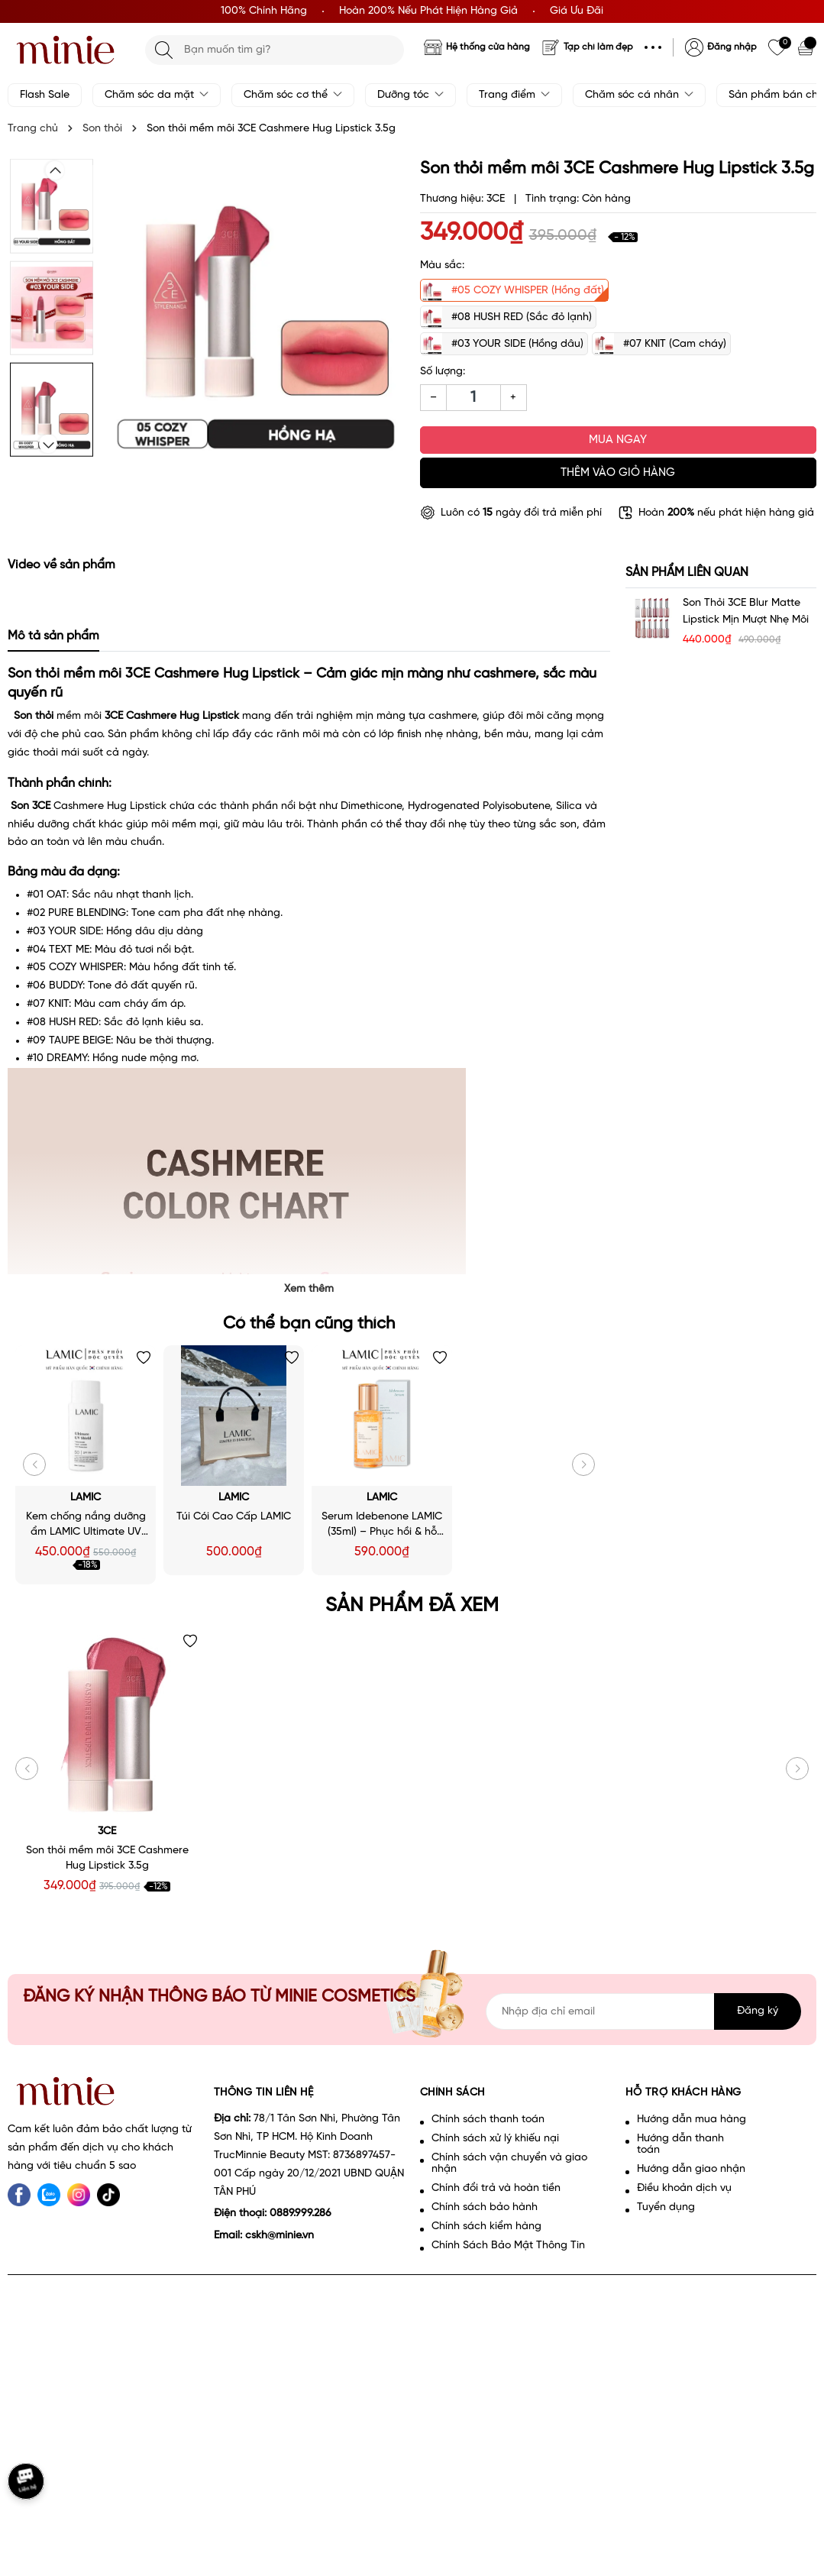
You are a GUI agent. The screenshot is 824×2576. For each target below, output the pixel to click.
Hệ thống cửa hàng (488, 47)
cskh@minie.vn (279, 2235)
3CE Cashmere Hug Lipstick (172, 716)
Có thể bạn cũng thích (309, 1324)
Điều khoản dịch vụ (684, 2188)
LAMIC (85, 1497)
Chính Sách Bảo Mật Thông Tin (508, 2245)
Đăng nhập (732, 47)
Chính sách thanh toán (487, 2119)
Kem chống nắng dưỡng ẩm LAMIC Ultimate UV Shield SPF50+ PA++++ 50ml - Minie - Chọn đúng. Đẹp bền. (86, 1525)
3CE (107, 1831)
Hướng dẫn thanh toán (680, 2144)
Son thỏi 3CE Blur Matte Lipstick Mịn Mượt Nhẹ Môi (746, 611)
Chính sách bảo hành (484, 2207)
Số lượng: (442, 371)
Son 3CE (30, 806)
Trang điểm (514, 95)
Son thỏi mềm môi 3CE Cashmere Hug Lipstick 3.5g (107, 1858)
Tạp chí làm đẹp (598, 47)
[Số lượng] (473, 397)
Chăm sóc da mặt (156, 95)
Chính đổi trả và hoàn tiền (496, 2188)
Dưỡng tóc (410, 95)
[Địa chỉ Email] (643, 2011)
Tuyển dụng (666, 2207)
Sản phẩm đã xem (412, 1606)
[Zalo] (48, 2194)
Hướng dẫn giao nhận (691, 2169)
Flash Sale (44, 95)
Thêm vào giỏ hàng (618, 473)
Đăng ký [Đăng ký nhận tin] (757, 2011)
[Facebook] (19, 2194)
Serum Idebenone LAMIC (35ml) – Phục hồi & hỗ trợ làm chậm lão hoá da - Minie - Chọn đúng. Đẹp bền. (382, 1525)
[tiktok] (108, 2194)
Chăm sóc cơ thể (293, 95)
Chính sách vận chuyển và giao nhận (509, 2163)
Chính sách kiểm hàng (486, 2226)
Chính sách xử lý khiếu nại (495, 2138)
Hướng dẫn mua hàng (691, 2119)
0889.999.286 (300, 2213)
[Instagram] (78, 2194)
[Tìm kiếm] (164, 50)
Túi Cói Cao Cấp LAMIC (233, 1517)
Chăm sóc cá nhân (639, 95)
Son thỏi (33, 716)
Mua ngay (618, 440)
